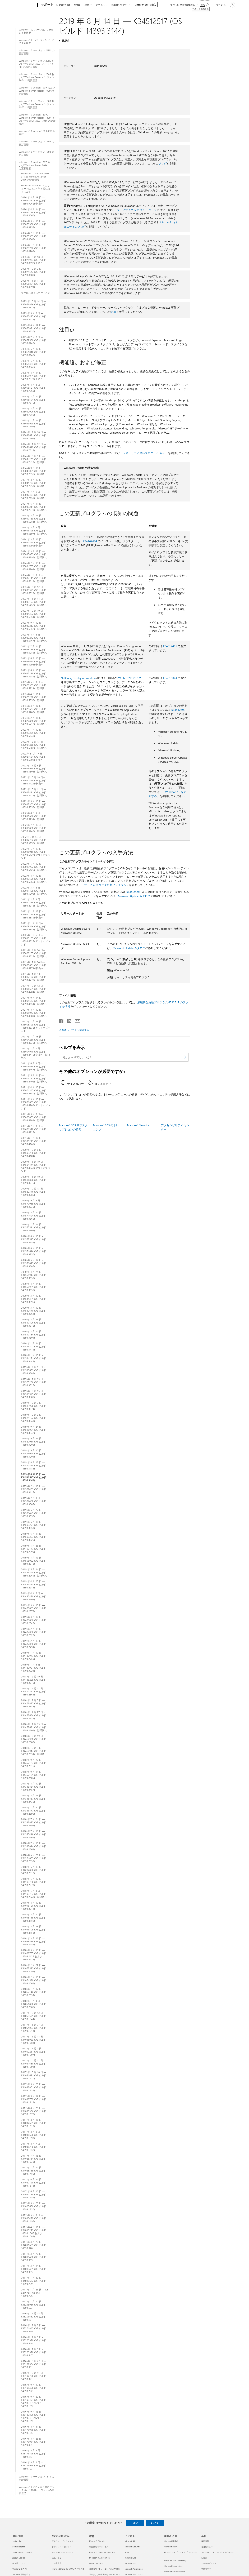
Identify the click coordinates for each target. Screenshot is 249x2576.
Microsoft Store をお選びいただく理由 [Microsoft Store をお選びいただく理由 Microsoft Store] (68, 2569)
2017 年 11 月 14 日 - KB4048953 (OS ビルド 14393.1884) (33, 2039)
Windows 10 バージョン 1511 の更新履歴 (36, 2478)
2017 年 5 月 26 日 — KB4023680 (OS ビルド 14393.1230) (33, 2206)
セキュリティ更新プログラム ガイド (145, 453)
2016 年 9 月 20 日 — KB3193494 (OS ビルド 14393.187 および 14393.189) (33, 2401)
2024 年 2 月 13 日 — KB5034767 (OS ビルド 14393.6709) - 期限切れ (34, 566)
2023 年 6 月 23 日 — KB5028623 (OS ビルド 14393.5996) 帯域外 (33, 661)
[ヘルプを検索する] (204, 4)
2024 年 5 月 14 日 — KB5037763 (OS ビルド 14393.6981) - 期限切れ (34, 518)
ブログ (162, 163)
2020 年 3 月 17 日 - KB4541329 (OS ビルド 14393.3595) (33, 1299)
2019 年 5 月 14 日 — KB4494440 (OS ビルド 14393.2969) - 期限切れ (34, 1572)
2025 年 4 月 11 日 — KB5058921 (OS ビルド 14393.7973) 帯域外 (33, 376)
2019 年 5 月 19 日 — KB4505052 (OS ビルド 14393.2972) (33, 1560)
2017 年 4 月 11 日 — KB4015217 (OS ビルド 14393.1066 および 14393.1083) (33, 2232)
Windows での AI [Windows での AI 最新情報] (19, 2569)
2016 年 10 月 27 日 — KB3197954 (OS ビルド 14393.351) (33, 2364)
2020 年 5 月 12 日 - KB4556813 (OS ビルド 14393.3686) (33, 1263)
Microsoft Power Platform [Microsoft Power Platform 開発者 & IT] (174, 2571)
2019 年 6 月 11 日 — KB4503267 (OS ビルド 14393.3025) (33, 1537)
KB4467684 (90, 541)
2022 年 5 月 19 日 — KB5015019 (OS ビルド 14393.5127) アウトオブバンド (35, 853)
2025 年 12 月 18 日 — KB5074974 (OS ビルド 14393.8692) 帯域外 (33, 260)
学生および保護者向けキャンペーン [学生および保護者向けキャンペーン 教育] (104, 2574)
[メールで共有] (76, 1020)
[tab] (73, 1083)
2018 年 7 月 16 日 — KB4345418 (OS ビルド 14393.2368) (33, 1834)
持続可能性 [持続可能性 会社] (206, 2569)
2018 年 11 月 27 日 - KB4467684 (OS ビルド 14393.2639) (33, 1715)
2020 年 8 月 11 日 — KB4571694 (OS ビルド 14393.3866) (33, 1215)
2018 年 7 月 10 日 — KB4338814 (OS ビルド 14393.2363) (33, 1846)
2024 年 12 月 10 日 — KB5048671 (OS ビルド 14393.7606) (33, 435)
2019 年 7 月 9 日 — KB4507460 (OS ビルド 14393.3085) (33, 1501)
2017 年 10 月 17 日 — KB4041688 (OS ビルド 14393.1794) (33, 2063)
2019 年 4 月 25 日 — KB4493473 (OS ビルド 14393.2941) (33, 1584)
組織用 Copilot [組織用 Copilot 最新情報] (18, 2557)
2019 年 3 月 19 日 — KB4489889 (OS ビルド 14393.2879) (33, 1608)
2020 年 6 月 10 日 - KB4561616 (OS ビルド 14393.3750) (33, 1251)
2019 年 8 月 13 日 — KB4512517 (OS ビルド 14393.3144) (33, 1477)
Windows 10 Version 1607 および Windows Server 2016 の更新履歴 (34, 165)
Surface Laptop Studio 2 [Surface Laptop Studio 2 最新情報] (22, 2552)
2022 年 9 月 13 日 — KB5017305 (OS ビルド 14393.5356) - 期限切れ (34, 804)
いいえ (155, 2523)
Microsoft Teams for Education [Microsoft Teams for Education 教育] (102, 2552)
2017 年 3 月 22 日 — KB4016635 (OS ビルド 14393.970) (33, 2245)
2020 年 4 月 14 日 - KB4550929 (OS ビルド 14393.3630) (33, 1287)
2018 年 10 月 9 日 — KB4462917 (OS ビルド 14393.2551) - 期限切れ (34, 1751)
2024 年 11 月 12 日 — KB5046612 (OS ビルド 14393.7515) (33, 447)
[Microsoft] (24, 5)
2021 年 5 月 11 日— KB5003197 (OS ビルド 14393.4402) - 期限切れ (34, 1078)
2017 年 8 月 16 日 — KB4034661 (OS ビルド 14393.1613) (33, 2123)
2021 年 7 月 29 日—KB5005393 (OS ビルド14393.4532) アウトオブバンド (35, 1026)
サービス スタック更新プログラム (105, 885)
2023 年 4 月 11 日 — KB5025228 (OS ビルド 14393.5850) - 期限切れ (34, 697)
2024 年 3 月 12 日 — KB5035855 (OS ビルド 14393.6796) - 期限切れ (34, 554)
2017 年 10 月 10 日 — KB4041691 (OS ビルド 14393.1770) (33, 2075)
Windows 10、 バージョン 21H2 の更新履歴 (36, 41)
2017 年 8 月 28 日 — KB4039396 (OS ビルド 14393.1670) (33, 2111)
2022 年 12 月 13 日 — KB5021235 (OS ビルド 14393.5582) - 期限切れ (34, 744)
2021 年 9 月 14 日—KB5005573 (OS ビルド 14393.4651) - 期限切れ (34, 1001)
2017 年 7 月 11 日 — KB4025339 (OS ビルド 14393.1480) (33, 2170)
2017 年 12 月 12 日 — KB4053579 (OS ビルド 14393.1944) (33, 2016)
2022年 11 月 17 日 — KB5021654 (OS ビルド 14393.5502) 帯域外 (33, 756)
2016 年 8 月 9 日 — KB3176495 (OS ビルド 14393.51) (33, 2453)
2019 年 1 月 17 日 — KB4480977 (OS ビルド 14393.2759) (33, 1655)
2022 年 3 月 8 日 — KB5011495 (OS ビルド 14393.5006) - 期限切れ (34, 890)
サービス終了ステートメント (35, 294)
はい (135, 2523)
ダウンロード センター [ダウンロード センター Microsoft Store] (61, 2546)
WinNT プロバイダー (131, 678)
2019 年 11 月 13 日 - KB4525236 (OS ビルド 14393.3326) (33, 1382)
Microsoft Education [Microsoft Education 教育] (97, 2541)
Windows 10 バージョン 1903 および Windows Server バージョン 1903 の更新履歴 (36, 104)
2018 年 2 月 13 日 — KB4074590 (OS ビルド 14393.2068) (33, 1980)
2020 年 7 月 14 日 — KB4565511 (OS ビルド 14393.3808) (33, 1227)
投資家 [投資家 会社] (204, 2557)
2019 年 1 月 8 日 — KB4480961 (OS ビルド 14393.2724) (33, 1667)
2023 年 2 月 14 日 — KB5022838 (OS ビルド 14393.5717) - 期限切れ (34, 721)
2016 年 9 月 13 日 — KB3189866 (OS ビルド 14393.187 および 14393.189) (33, 2416)
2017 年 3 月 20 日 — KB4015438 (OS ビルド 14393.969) (33, 2257)
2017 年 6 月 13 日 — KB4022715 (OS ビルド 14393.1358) (33, 2194)
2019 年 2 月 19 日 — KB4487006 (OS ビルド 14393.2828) (33, 1632)
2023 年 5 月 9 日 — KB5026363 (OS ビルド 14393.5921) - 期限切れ (34, 685)
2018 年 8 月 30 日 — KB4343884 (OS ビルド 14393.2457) (33, 1786)
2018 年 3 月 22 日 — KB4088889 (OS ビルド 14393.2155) (33, 1941)
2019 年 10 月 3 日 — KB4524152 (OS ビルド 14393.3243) (33, 1418)
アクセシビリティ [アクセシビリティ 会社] (208, 2563)
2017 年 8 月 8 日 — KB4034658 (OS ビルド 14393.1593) (33, 2135)
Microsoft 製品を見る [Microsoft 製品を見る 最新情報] (21, 2574)
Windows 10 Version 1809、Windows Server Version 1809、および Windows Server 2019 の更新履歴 (37, 119)
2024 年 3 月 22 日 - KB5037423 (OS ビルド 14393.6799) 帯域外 (33, 542)
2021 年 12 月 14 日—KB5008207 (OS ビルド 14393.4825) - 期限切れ (34, 953)
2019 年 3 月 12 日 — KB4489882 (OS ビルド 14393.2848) (33, 1620)
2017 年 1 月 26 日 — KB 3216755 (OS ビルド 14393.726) (34, 2292)
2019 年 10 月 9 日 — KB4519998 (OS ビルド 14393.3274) (33, 1406)
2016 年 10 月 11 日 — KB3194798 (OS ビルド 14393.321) (33, 2376)
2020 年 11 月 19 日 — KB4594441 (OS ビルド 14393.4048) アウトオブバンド (35, 1166)
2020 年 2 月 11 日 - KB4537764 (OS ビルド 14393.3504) (33, 1334)
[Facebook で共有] (61, 1020)
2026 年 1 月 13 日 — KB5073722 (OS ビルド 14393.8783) (33, 248)
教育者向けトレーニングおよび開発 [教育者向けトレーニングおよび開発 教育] (104, 2569)
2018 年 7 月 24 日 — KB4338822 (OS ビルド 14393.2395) (33, 1822)
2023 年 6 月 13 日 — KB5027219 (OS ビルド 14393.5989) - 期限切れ (34, 673)
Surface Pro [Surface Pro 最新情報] (17, 2541)
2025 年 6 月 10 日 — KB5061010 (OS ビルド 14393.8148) (33, 352)
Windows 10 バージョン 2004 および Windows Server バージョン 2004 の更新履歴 (36, 77)
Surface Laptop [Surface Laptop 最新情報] (18, 2546)
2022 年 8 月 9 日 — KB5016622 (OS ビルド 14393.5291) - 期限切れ (34, 816)
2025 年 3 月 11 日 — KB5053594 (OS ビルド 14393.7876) (33, 399)
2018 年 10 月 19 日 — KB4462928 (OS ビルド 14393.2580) (33, 1739)
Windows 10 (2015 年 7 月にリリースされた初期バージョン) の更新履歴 (36, 2490)
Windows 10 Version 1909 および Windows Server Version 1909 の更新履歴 (37, 90)
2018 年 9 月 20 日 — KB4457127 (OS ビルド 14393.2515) (33, 1763)
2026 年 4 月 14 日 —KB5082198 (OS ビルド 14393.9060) (33, 212)
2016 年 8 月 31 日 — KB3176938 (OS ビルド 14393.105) (33, 2430)
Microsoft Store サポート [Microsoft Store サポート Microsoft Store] (62, 2552)
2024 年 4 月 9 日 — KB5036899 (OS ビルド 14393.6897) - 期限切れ (34, 530)
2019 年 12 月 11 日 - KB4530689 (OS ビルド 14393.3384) (33, 1370)
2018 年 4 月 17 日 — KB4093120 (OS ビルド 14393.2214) (33, 1906)
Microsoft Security (138, 1125)
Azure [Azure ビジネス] (126, 2552)
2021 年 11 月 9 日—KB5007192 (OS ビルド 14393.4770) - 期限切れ (34, 977)
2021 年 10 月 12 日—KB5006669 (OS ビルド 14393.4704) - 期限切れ (34, 989)
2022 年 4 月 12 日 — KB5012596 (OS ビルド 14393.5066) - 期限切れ (34, 878)
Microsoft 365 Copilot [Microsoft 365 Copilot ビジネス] (133, 2574)
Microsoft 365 (63, 4)
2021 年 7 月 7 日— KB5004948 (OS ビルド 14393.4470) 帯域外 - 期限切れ (35, 1053)
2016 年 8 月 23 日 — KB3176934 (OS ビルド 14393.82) (33, 2441)
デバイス (100, 4)
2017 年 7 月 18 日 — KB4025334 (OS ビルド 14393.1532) (33, 2159)
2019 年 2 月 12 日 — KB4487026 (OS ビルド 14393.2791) (33, 1644)
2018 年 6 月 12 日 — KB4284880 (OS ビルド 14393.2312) (33, 1870)
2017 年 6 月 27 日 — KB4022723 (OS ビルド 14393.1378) (33, 2182)
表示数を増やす (119, 4)
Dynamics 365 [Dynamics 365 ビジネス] (130, 2557)
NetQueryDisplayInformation (78, 678)
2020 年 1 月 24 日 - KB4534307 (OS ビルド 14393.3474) (33, 1346)
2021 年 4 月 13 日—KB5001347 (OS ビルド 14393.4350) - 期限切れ (34, 1090)
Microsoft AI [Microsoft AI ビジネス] (129, 2541)
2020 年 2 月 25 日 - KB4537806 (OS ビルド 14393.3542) (33, 1322)
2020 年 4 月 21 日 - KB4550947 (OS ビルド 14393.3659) (33, 1275)
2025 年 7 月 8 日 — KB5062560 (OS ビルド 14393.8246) (33, 340)
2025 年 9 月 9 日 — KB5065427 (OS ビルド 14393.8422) (33, 316)
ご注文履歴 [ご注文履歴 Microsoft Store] (56, 2563)
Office (77, 4)
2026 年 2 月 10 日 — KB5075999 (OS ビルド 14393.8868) (33, 236)
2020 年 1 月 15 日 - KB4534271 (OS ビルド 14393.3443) (33, 1358)
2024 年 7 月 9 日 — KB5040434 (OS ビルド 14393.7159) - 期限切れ (34, 495)
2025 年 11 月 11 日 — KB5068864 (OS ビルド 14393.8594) (33, 283)
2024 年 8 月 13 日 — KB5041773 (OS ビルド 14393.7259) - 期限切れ (34, 483)
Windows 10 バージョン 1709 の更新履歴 (36, 143)
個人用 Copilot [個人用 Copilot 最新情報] (18, 2563)
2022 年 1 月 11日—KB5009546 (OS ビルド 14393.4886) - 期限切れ (34, 926)
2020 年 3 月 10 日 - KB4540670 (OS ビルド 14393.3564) (33, 1311)
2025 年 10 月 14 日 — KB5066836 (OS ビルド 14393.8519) (33, 304)
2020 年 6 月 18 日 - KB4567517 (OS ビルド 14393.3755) (33, 1239)
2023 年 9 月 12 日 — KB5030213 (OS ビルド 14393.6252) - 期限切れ (34, 625)
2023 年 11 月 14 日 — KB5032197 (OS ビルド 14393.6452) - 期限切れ (34, 602)
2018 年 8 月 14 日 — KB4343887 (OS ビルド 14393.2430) (33, 1798)
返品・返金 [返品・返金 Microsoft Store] (56, 2557)
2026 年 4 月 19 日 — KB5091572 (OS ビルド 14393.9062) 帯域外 (33, 200)
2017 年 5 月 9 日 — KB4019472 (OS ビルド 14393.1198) (33, 2218)
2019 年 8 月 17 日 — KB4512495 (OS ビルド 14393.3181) (33, 1465)
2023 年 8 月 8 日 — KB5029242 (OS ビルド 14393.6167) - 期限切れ (34, 637)
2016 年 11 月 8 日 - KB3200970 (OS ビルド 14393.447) (33, 2352)
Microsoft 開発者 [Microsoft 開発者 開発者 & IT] (171, 2541)
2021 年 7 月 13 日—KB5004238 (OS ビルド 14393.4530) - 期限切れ (34, 1039)
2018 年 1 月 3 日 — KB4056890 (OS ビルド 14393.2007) (33, 2004)
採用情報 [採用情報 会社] (205, 2541)
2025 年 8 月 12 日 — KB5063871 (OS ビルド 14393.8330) (33, 328)
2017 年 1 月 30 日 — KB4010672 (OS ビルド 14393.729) (33, 2281)
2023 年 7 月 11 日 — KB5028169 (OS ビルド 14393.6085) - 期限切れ (34, 649)
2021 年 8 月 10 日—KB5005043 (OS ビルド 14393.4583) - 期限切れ (34, 1013)
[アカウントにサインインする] (225, 5)
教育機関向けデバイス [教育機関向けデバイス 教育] (98, 2546)
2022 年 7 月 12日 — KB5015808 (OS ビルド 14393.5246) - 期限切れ (34, 828)
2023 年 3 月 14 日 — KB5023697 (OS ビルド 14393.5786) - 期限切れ (34, 709)
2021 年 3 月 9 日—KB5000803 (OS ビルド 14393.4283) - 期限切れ (34, 1117)
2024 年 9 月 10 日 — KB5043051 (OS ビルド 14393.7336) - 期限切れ (34, 471)
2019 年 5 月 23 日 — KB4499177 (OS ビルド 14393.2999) (33, 1548)
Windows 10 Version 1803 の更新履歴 (37, 133)
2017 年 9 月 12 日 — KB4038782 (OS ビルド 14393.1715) (33, 2099)
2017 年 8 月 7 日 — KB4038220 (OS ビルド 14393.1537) (33, 2147)
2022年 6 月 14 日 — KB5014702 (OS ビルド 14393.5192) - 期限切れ (34, 840)
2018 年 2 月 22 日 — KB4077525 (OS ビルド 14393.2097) (33, 1968)
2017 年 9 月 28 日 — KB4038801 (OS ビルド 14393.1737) (33, 2087)
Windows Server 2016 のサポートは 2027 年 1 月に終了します (35, 188)
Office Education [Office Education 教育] (96, 2563)
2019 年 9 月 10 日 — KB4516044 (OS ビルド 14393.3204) (33, 1453)
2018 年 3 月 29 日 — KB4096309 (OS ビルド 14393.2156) (33, 1929)
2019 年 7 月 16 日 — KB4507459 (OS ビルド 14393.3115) (33, 1489)
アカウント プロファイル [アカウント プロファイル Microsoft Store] (62, 2541)
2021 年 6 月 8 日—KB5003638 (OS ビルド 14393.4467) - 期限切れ (34, 1066)
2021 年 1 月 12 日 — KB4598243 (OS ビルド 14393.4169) (33, 1141)
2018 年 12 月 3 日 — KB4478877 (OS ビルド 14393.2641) (33, 1703)
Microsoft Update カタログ (134, 896)
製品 (87, 4)
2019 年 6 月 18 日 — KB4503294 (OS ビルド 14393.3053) (33, 1525)
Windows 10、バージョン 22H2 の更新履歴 (36, 31)
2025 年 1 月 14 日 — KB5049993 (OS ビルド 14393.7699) (33, 423)
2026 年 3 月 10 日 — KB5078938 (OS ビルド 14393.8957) (33, 224)
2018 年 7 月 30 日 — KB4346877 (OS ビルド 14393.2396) (33, 1810)
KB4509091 (133, 892)
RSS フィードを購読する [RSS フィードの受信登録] (75, 1029)
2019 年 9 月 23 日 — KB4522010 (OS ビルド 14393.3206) (33, 1441)
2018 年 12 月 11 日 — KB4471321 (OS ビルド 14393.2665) (33, 1691)
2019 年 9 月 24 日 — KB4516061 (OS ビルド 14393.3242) (33, 1429)
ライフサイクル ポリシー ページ (137, 210)
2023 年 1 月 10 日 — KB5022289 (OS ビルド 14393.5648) (33, 733)
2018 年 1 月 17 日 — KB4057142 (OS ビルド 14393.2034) (33, 1992)
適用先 (65, 40)
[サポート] (46, 5)
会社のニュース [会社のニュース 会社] (208, 2546)
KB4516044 (170, 678)
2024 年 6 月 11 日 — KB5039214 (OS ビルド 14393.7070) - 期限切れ (34, 507)
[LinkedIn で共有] (68, 1020)
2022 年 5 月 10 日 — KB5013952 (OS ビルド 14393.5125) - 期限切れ (34, 867)
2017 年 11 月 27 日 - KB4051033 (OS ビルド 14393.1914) (33, 2028)
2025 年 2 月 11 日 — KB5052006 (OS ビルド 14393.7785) (33, 411)
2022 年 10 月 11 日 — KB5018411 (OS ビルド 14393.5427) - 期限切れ (34, 792)
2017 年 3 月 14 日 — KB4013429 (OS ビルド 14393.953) (33, 2269)
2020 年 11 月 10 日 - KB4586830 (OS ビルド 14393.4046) (33, 1180)
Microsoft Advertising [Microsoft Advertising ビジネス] (133, 2569)
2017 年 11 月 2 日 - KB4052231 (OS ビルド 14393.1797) (33, 2051)
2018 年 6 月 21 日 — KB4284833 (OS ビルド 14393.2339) (33, 1858)
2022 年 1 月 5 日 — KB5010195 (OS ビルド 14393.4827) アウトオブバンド (35, 940)
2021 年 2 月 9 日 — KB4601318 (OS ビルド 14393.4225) (33, 1129)
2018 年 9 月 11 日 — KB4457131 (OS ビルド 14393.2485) (33, 1775)
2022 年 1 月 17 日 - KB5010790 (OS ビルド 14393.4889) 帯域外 (33, 914)
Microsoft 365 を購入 (145, 4)
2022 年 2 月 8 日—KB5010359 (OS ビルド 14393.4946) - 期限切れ (34, 902)
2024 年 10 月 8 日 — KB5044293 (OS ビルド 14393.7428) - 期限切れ (34, 459)
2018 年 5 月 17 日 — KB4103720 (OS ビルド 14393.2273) (33, 1882)
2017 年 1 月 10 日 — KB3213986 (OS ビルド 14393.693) (33, 2304)
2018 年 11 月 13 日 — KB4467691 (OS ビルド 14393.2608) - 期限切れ (34, 1727)
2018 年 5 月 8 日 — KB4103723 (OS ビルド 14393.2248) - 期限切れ (34, 1894)
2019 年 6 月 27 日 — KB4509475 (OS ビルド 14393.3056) (33, 1513)
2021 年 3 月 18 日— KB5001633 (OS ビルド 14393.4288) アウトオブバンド (35, 1104)
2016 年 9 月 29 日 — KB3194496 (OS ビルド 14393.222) (33, 2388)
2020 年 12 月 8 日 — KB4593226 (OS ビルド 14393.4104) (33, 1153)
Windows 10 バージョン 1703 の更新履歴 (36, 153)
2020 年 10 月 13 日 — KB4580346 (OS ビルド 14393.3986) (33, 1191)
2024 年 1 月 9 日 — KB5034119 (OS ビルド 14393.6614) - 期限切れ (34, 578)
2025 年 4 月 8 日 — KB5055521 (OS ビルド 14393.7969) (33, 388)
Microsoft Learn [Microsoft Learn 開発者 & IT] (170, 2546)
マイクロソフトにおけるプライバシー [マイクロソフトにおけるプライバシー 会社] (217, 2552)
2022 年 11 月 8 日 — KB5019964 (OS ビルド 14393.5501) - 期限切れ (34, 768)
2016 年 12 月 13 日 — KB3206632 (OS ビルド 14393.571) (33, 2316)
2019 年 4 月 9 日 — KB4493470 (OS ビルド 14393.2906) (33, 1596)
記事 (113, 311)
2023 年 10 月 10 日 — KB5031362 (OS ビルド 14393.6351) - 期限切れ (34, 614)
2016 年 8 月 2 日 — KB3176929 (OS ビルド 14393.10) (33, 2465)
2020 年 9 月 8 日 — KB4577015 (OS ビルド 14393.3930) (33, 1203)
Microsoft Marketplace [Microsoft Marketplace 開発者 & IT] (173, 2566)
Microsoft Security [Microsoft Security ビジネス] (132, 2546)
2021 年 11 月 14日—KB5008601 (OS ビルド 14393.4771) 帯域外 (33, 965)
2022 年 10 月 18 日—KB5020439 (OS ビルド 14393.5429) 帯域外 (33, 780)
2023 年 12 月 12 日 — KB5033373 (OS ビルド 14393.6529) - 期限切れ (34, 590)
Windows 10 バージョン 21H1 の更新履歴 (36, 52)
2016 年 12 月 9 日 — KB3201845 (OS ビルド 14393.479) (33, 2328)
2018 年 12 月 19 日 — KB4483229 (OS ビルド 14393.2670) (33, 1679)
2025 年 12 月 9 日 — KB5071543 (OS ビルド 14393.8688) (33, 272)
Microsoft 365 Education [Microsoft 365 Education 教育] (99, 2557)
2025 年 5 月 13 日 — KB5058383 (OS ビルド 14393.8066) (33, 364)
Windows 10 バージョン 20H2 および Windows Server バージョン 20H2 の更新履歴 (36, 64)
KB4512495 (170, 646)
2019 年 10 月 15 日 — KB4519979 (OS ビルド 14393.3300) (33, 1394)
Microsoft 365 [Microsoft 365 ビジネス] (130, 2563)
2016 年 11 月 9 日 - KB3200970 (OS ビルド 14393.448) (33, 2340)
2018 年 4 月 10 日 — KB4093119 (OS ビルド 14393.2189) (33, 1917)
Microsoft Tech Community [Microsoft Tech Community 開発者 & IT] (175, 2560)
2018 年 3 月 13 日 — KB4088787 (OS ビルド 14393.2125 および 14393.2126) (33, 1955)
